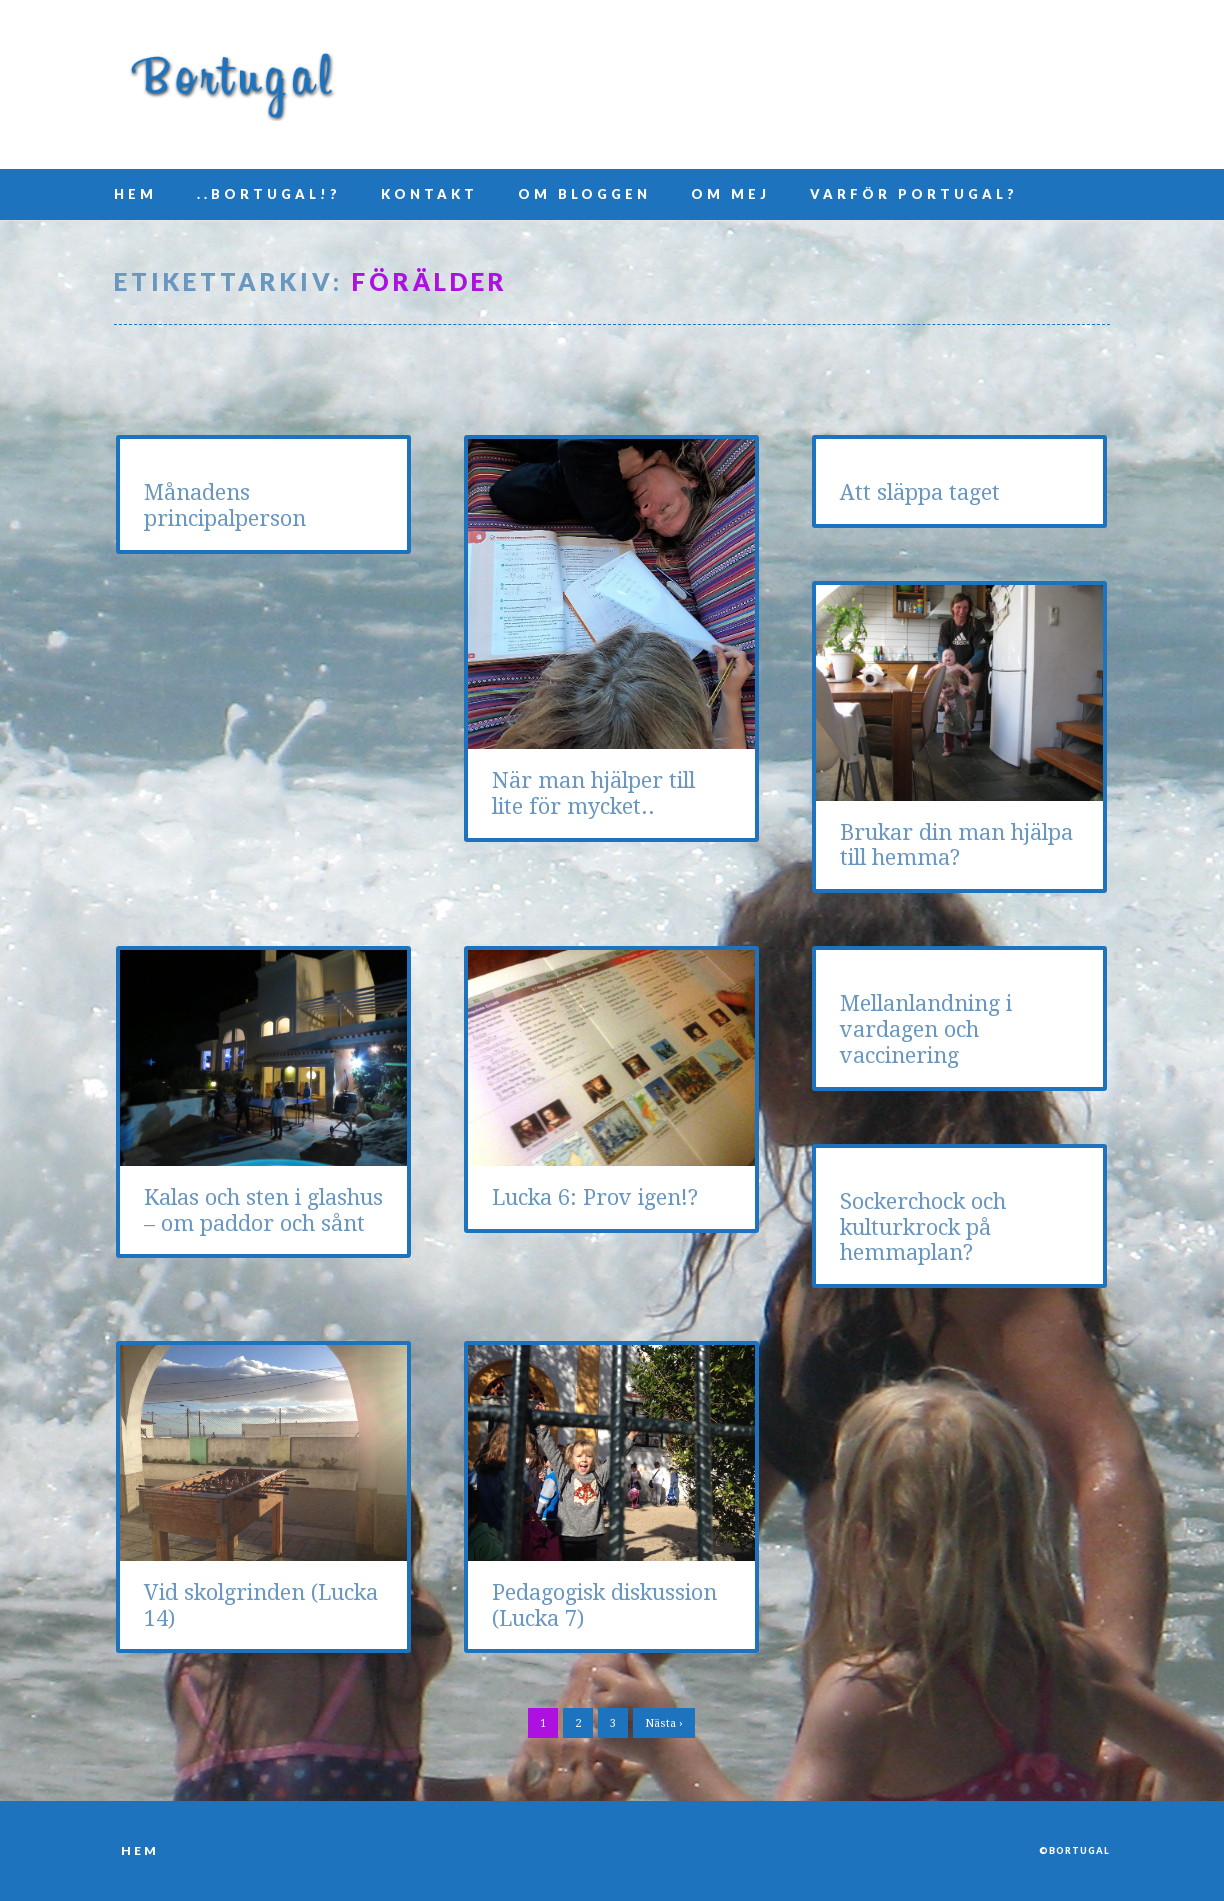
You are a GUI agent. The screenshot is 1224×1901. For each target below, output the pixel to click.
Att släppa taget (920, 492)
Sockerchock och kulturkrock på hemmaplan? (923, 1227)
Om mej (730, 194)
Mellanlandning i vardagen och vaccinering (926, 1029)
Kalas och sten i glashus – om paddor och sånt (263, 1210)
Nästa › (664, 1723)
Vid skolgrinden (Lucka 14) (261, 1605)
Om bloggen (584, 194)
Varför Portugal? (914, 194)
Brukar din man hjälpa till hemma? (956, 845)
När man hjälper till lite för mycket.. (593, 793)
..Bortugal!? (269, 194)
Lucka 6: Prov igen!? (595, 1197)
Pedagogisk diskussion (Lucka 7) (604, 1605)
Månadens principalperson (225, 505)
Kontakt (429, 194)
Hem (135, 194)
